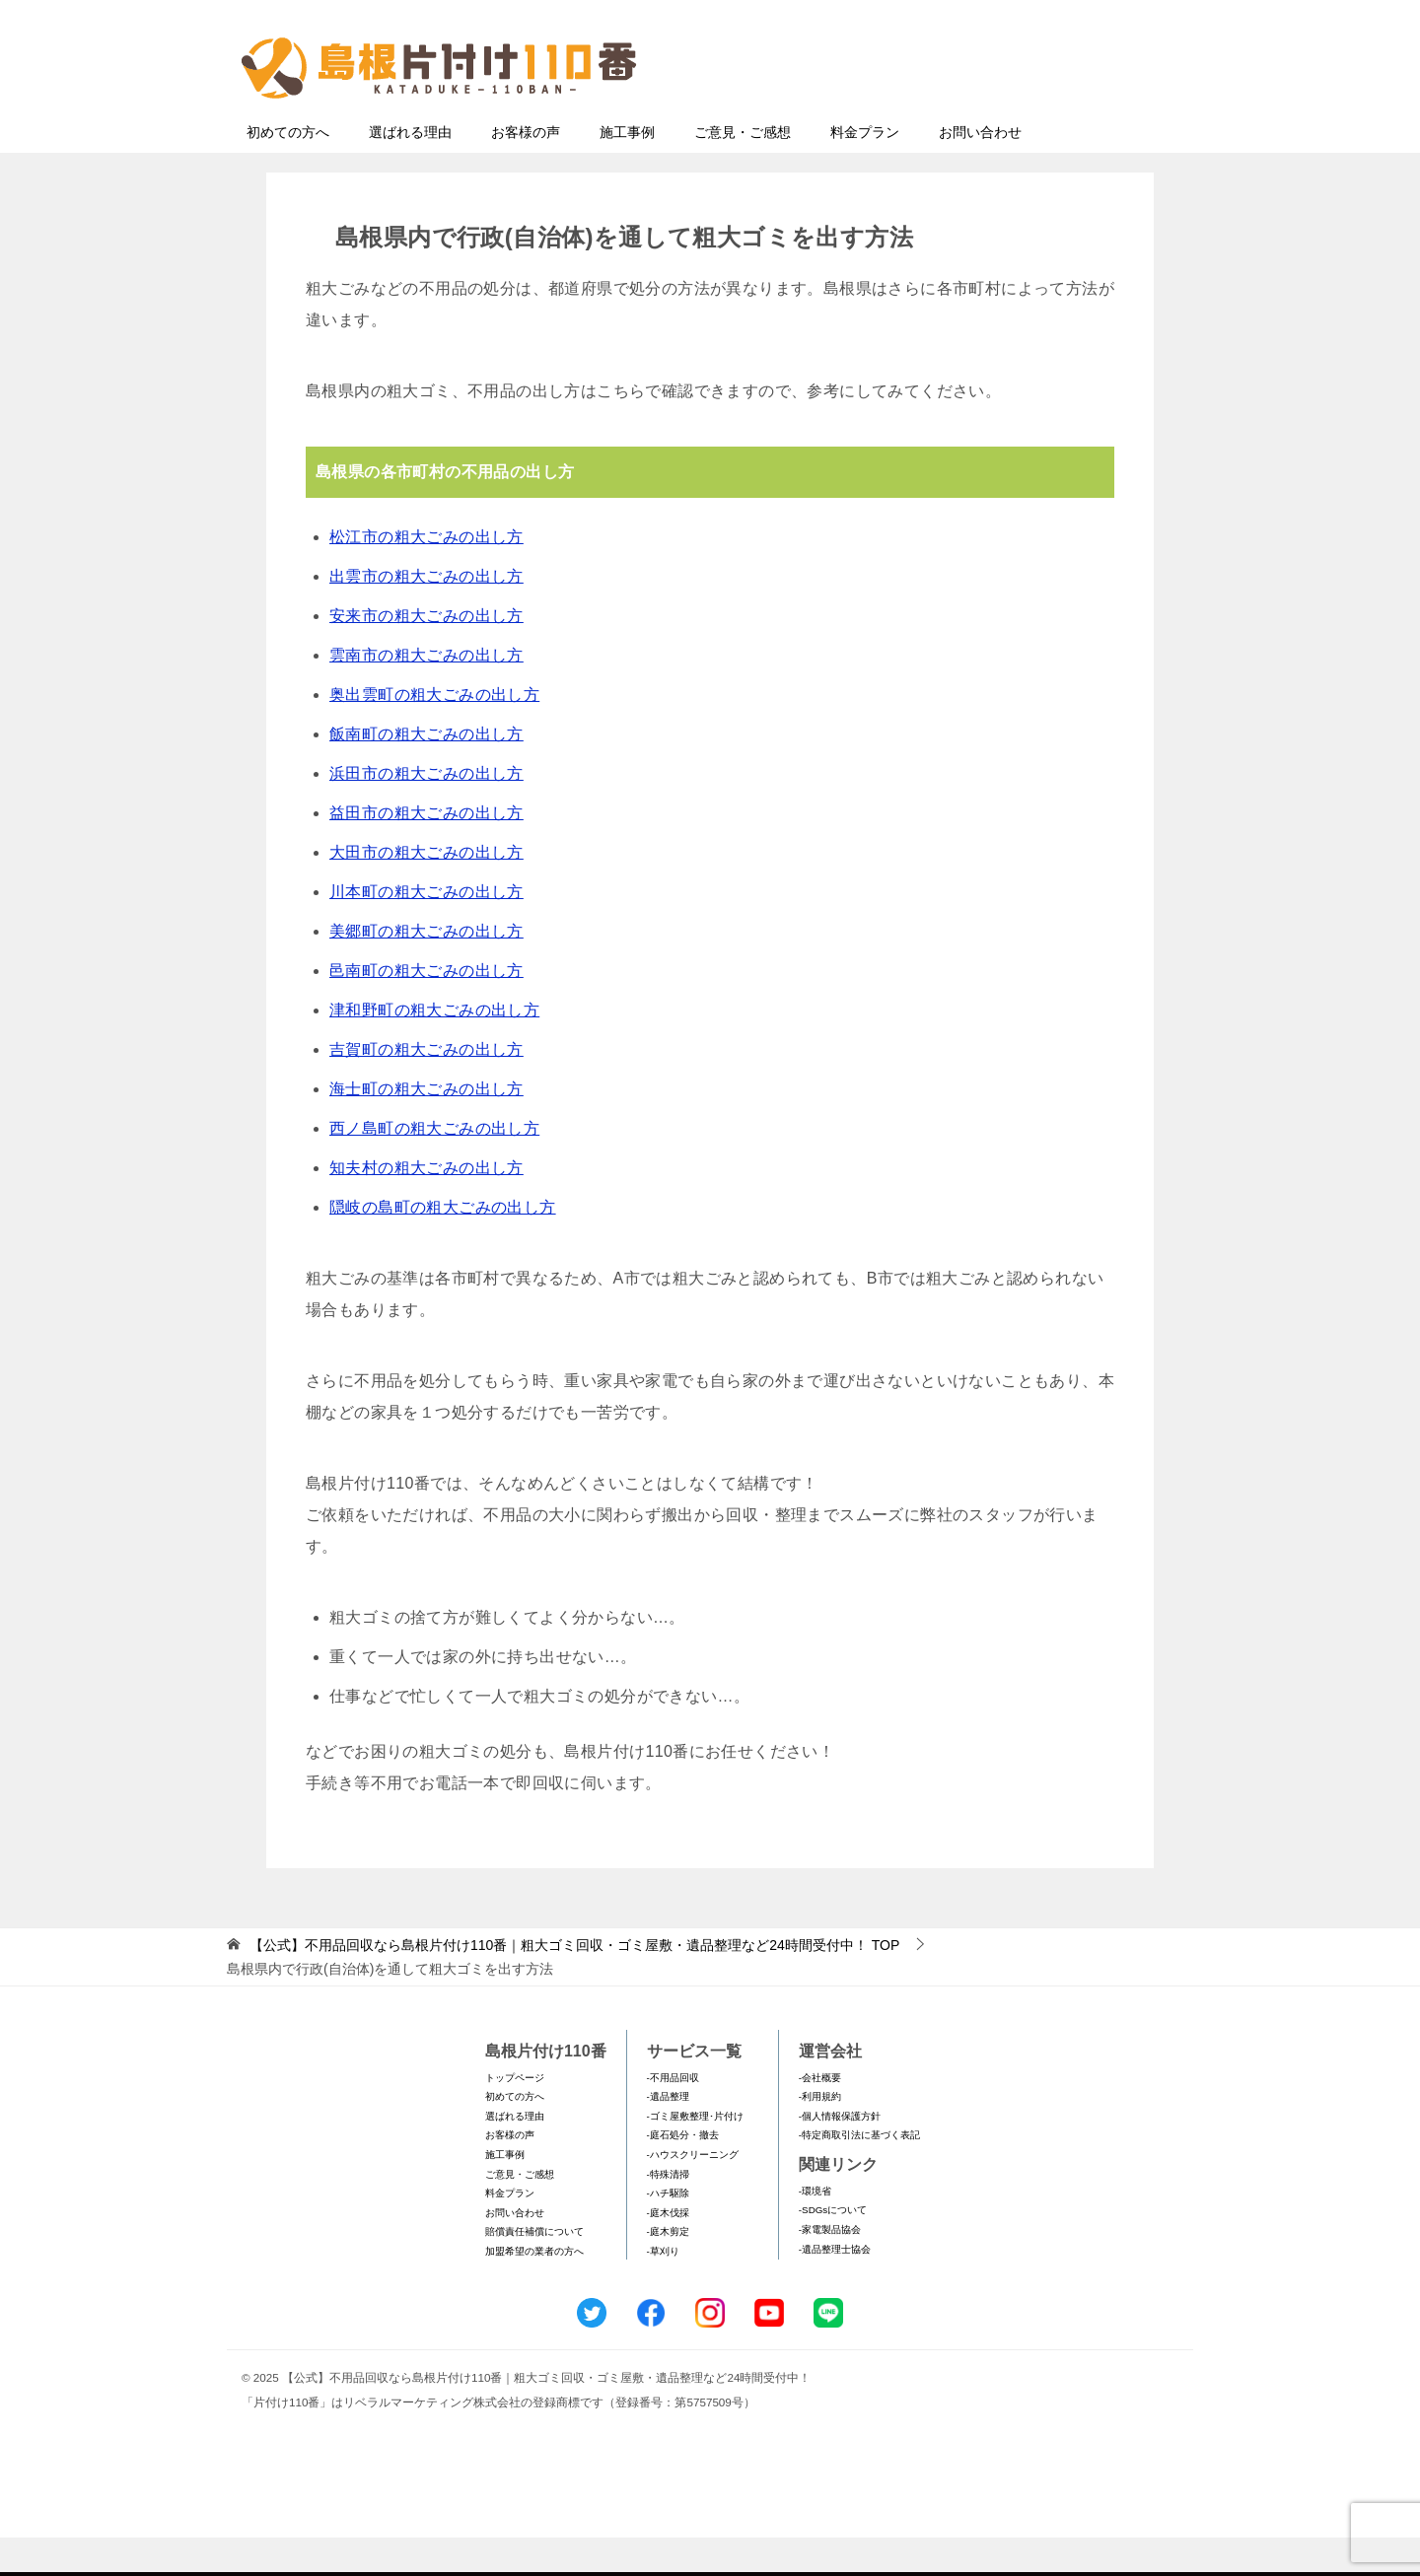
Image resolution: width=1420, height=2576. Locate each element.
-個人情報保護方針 (840, 2154)
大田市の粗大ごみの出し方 (426, 890)
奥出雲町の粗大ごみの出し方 (434, 733)
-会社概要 (820, 2116)
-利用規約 (820, 2134)
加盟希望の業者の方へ (534, 2289)
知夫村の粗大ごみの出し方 (426, 1206)
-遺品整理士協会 (835, 2287)
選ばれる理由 (410, 170)
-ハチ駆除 (668, 2231)
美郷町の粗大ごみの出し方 (426, 969)
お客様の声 (525, 170)
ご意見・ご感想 (742, 170)
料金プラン (864, 170)
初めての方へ (288, 170)
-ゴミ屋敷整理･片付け (695, 2154)
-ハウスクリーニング (693, 2193)
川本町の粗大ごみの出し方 (426, 930)
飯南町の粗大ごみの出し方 (426, 772)
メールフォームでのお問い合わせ (1000, 114)
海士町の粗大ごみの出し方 (426, 1127)
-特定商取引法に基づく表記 (859, 2173)
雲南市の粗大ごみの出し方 (426, 693)
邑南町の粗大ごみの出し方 (426, 1009)
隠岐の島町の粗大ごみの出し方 (442, 1245)
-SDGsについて (833, 2248)
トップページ (514, 2116)
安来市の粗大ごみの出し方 (426, 654)
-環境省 (815, 2229)
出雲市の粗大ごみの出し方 (426, 614)
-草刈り (663, 2289)
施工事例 (627, 170)
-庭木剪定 (668, 2269)
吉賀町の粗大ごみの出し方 (426, 1087)
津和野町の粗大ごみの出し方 (434, 1048)
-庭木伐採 (668, 2251)
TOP (574, 1983)
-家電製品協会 (830, 2268)
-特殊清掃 (668, 2212)
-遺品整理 (668, 2134)
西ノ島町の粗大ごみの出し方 (434, 1166)
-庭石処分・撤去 (683, 2173)
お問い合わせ (980, 170)
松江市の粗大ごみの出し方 (426, 575)
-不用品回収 (673, 2116)
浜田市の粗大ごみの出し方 (426, 811)
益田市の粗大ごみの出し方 (426, 851)
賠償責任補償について (534, 2269)
